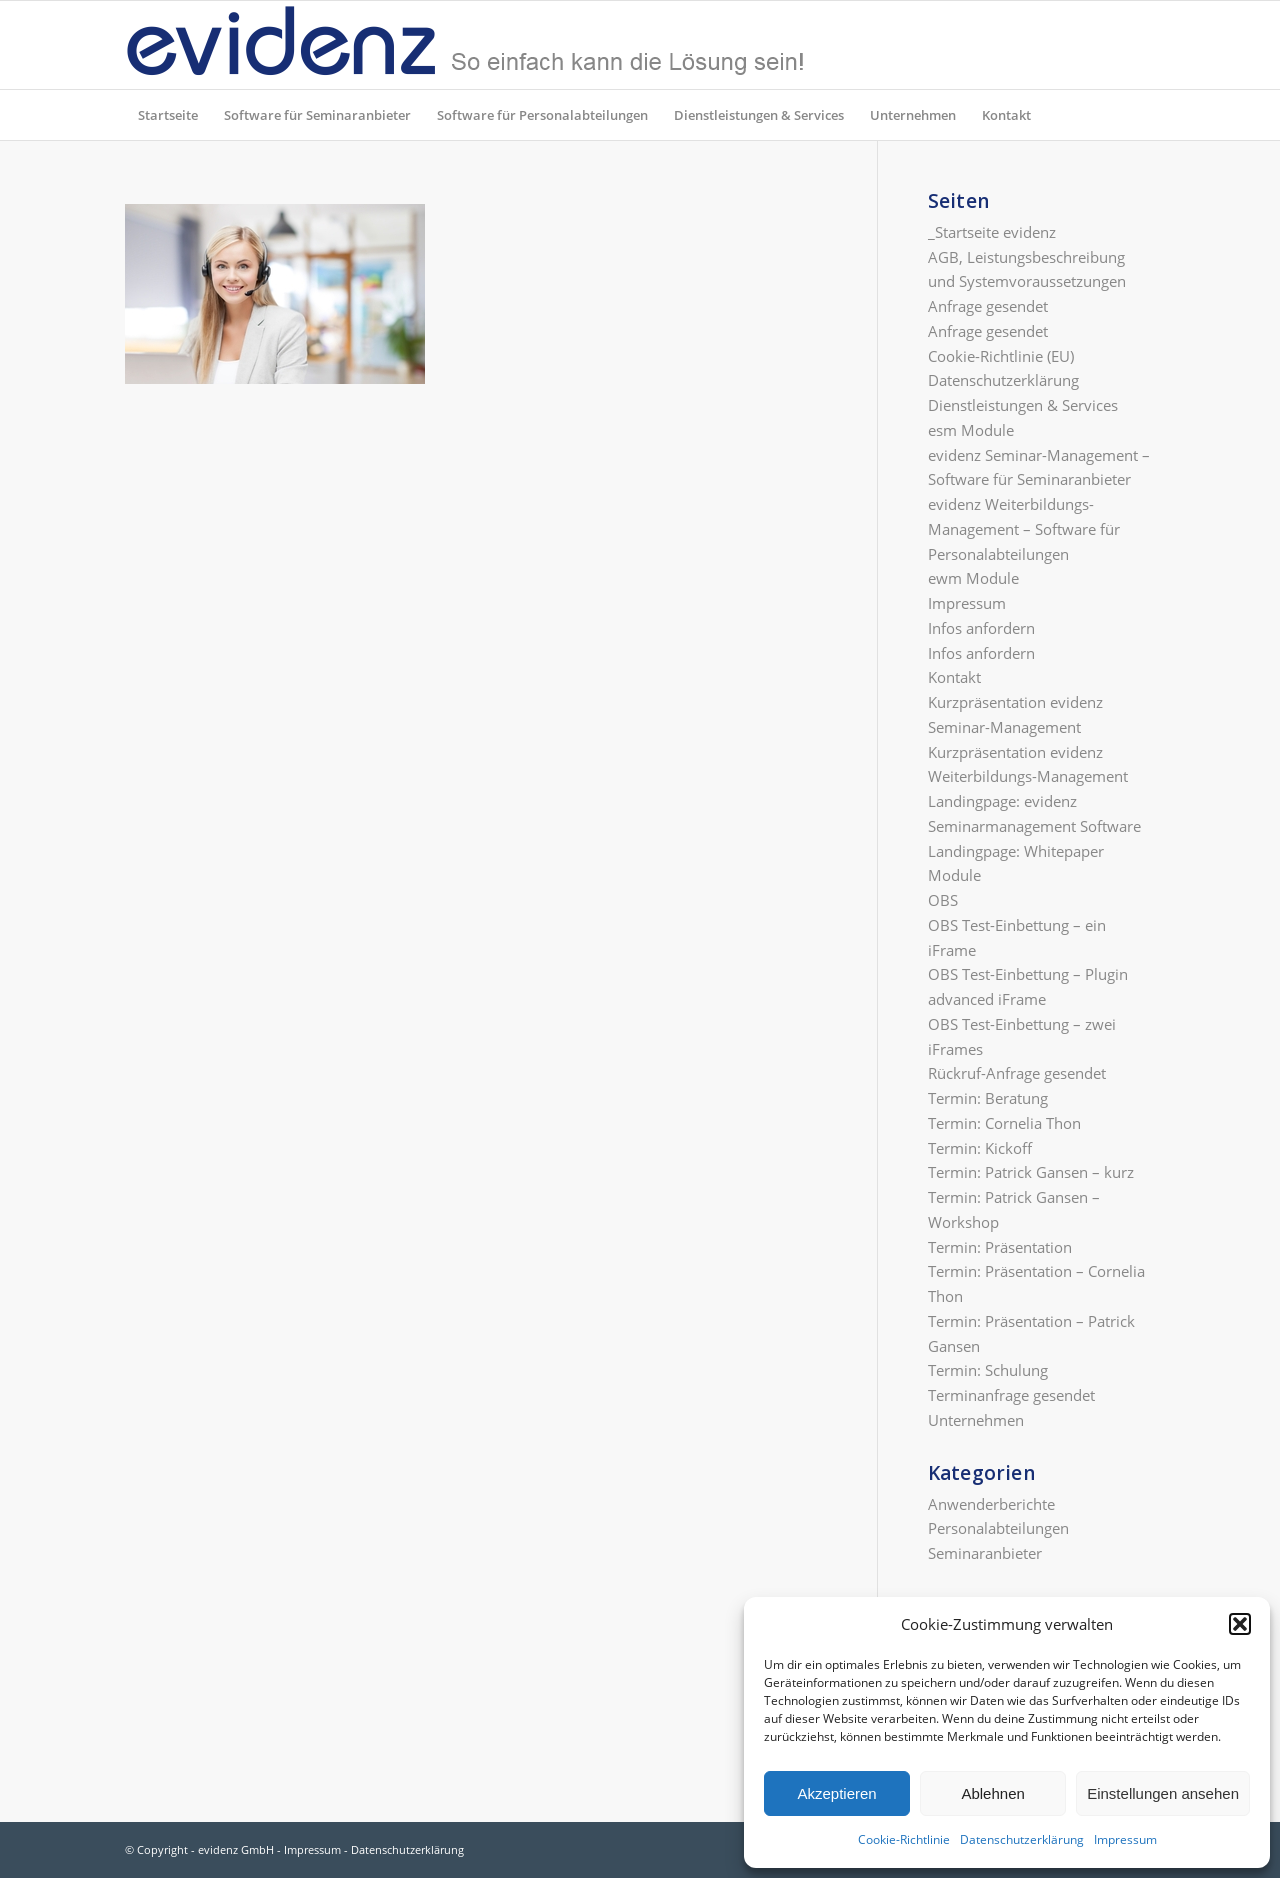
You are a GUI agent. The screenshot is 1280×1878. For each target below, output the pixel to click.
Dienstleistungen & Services (1023, 405)
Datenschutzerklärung (1022, 1839)
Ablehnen (992, 1793)
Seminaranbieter (985, 1553)
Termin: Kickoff (980, 1148)
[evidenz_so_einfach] (465, 45)
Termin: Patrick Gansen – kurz (1031, 1172)
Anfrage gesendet (988, 306)
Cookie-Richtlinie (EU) (1001, 356)
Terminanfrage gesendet (1011, 1395)
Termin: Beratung (988, 1098)
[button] (1240, 1624)
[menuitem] (168, 115)
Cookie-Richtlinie (904, 1839)
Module (954, 875)
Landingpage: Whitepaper (1016, 851)
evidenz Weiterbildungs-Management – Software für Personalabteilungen (1024, 529)
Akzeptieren (836, 1793)
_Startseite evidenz (992, 232)
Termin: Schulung (988, 1370)
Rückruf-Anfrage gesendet (1017, 1073)
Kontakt (954, 677)
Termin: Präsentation (1000, 1247)
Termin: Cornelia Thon (1004, 1123)
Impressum (1125, 1839)
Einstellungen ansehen (1163, 1793)
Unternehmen (976, 1420)
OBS (943, 900)
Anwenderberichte (991, 1504)
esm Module (971, 430)
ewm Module (973, 578)
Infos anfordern (981, 628)
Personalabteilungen (998, 1528)
